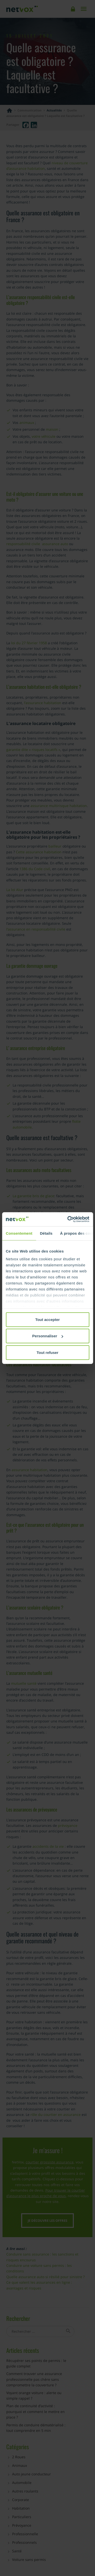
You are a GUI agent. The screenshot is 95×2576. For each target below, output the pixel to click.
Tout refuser (47, 1352)
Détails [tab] (46, 1233)
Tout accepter (47, 1319)
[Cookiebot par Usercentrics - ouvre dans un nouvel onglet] (67, 1219)
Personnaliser (47, 1336)
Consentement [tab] (19, 1233)
